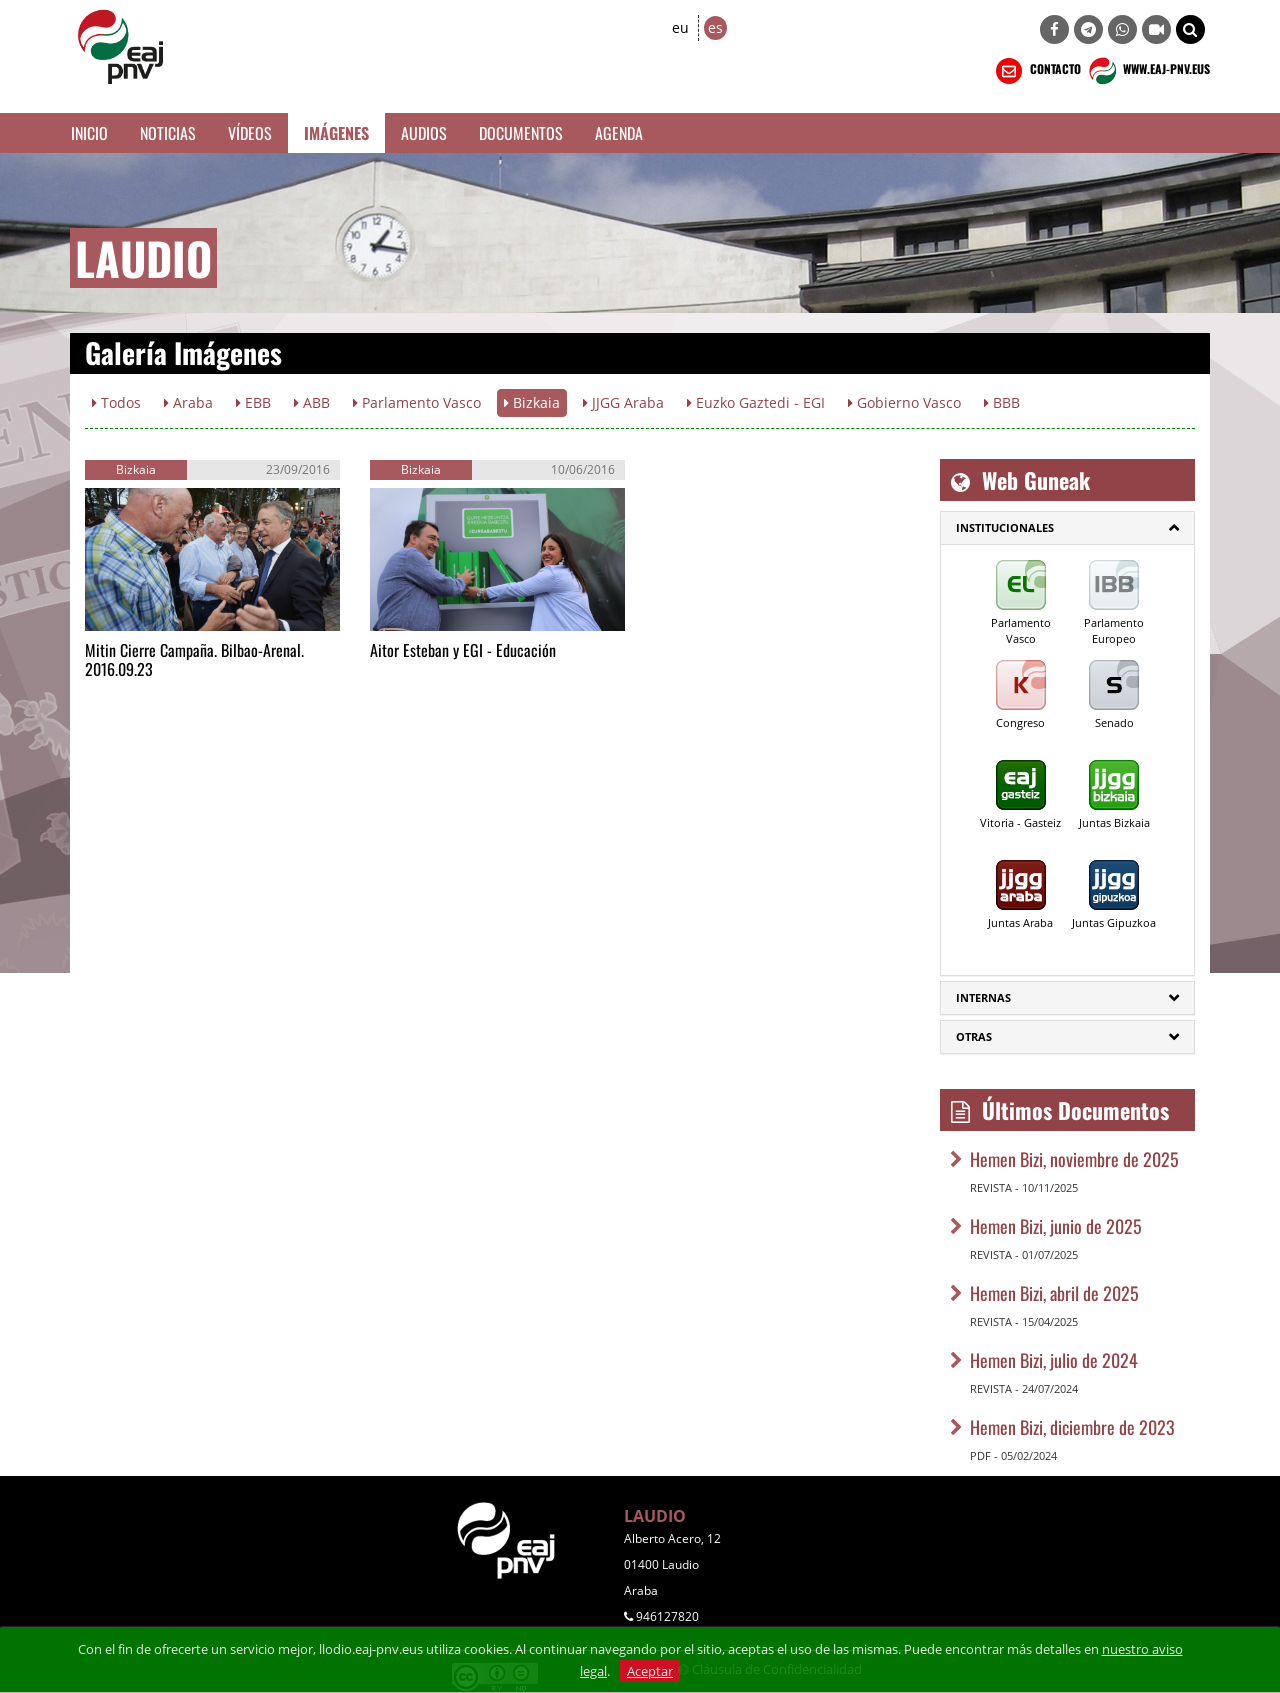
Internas (983, 997)
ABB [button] (312, 402)
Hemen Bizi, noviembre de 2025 (1074, 1159)
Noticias (168, 133)
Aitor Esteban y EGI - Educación (463, 650)
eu (680, 27)
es (715, 27)
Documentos (521, 133)
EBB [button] (253, 402)
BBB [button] (1002, 402)
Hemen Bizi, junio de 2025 (1056, 1226)
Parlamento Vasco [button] (417, 402)
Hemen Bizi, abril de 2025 (1054, 1293)
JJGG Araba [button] (623, 402)
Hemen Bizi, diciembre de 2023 (1072, 1427)
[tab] (1067, 528)
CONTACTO (1036, 71)
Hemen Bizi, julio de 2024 (1054, 1360)
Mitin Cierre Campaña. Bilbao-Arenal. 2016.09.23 (194, 659)
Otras (974, 1036)
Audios (424, 133)
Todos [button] (116, 402)
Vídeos (250, 133)
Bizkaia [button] (532, 402)
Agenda (619, 133)
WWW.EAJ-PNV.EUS (1147, 71)
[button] (1190, 29)
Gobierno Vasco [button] (904, 402)
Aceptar (650, 1671)
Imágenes (336, 133)
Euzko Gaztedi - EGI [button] (756, 402)
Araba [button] (188, 402)
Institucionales (1005, 527)
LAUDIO (655, 1516)
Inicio (89, 133)
